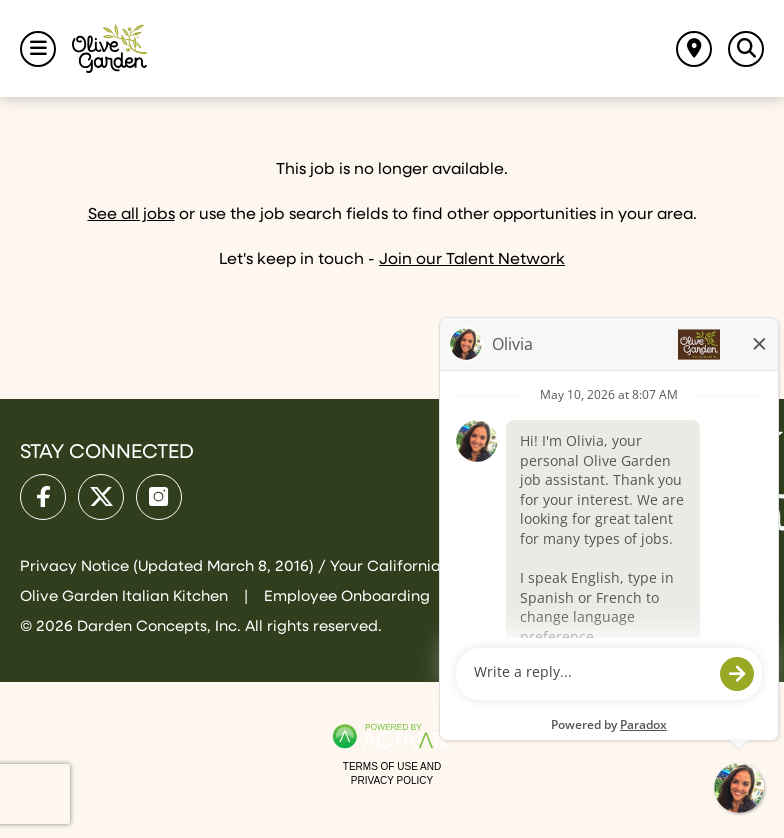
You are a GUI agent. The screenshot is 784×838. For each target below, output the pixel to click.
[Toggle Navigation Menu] (38, 49)
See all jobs (131, 215)
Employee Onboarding (347, 596)
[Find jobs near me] (694, 49)
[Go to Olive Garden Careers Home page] (109, 48)
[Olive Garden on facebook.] (43, 497)
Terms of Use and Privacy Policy (392, 773)
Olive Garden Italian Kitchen (126, 596)
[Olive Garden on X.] (101, 497)
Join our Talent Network (472, 260)
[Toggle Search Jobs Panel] (746, 49)
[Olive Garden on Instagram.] (159, 497)
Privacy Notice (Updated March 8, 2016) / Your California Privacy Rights (288, 566)
